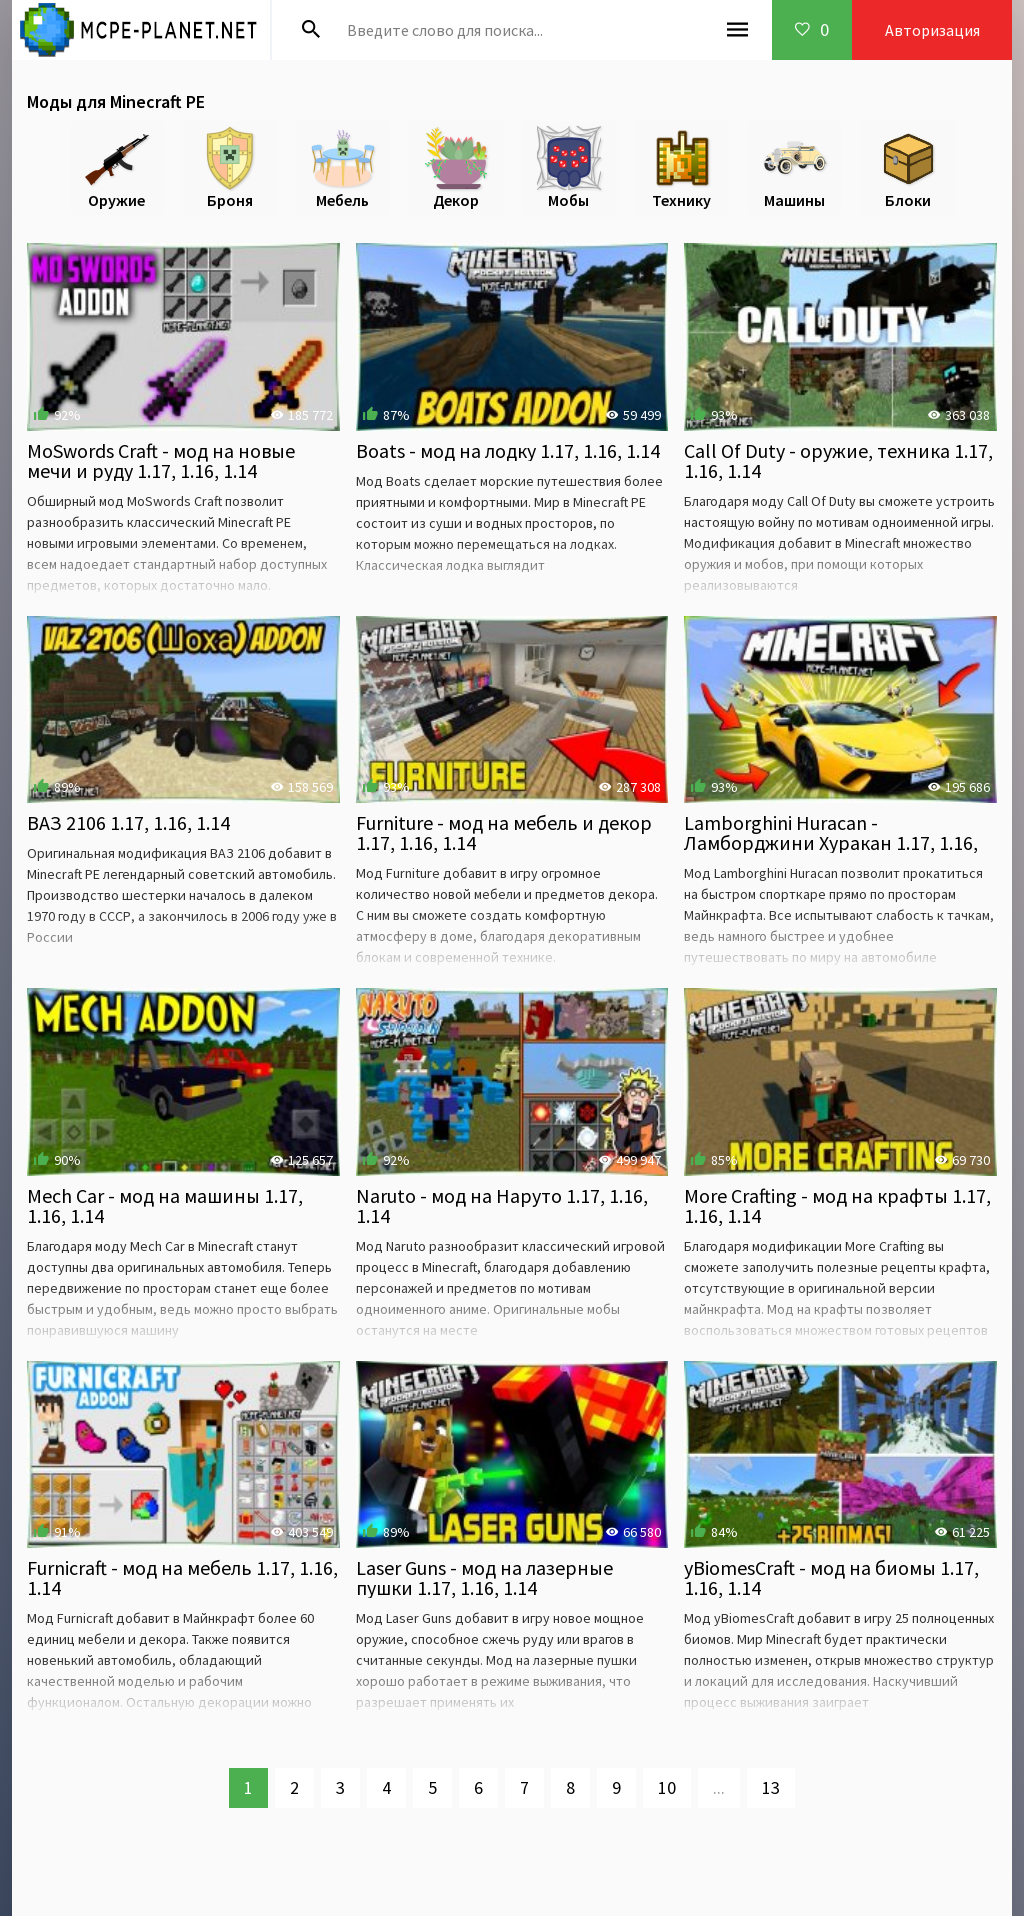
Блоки (908, 168)
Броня (230, 168)
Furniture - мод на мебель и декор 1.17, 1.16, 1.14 (504, 832)
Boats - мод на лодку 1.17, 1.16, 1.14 (508, 450)
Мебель (343, 168)
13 (771, 1787)
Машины (795, 168)
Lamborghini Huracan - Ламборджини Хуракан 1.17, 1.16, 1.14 (831, 842)
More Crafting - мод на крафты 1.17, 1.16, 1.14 (837, 1205)
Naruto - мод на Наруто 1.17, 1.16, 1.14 (502, 1205)
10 (667, 1787)
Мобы (569, 168)
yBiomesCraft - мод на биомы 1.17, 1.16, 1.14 (831, 1577)
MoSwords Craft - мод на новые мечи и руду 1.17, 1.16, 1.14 (161, 460)
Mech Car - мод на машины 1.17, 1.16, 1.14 (165, 1205)
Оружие (117, 168)
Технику (682, 168)
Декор (456, 168)
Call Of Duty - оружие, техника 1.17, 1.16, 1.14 (838, 460)
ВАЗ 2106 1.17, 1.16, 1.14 (128, 822)
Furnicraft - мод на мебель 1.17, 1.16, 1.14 (182, 1577)
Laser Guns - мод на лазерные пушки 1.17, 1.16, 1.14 (484, 1577)
